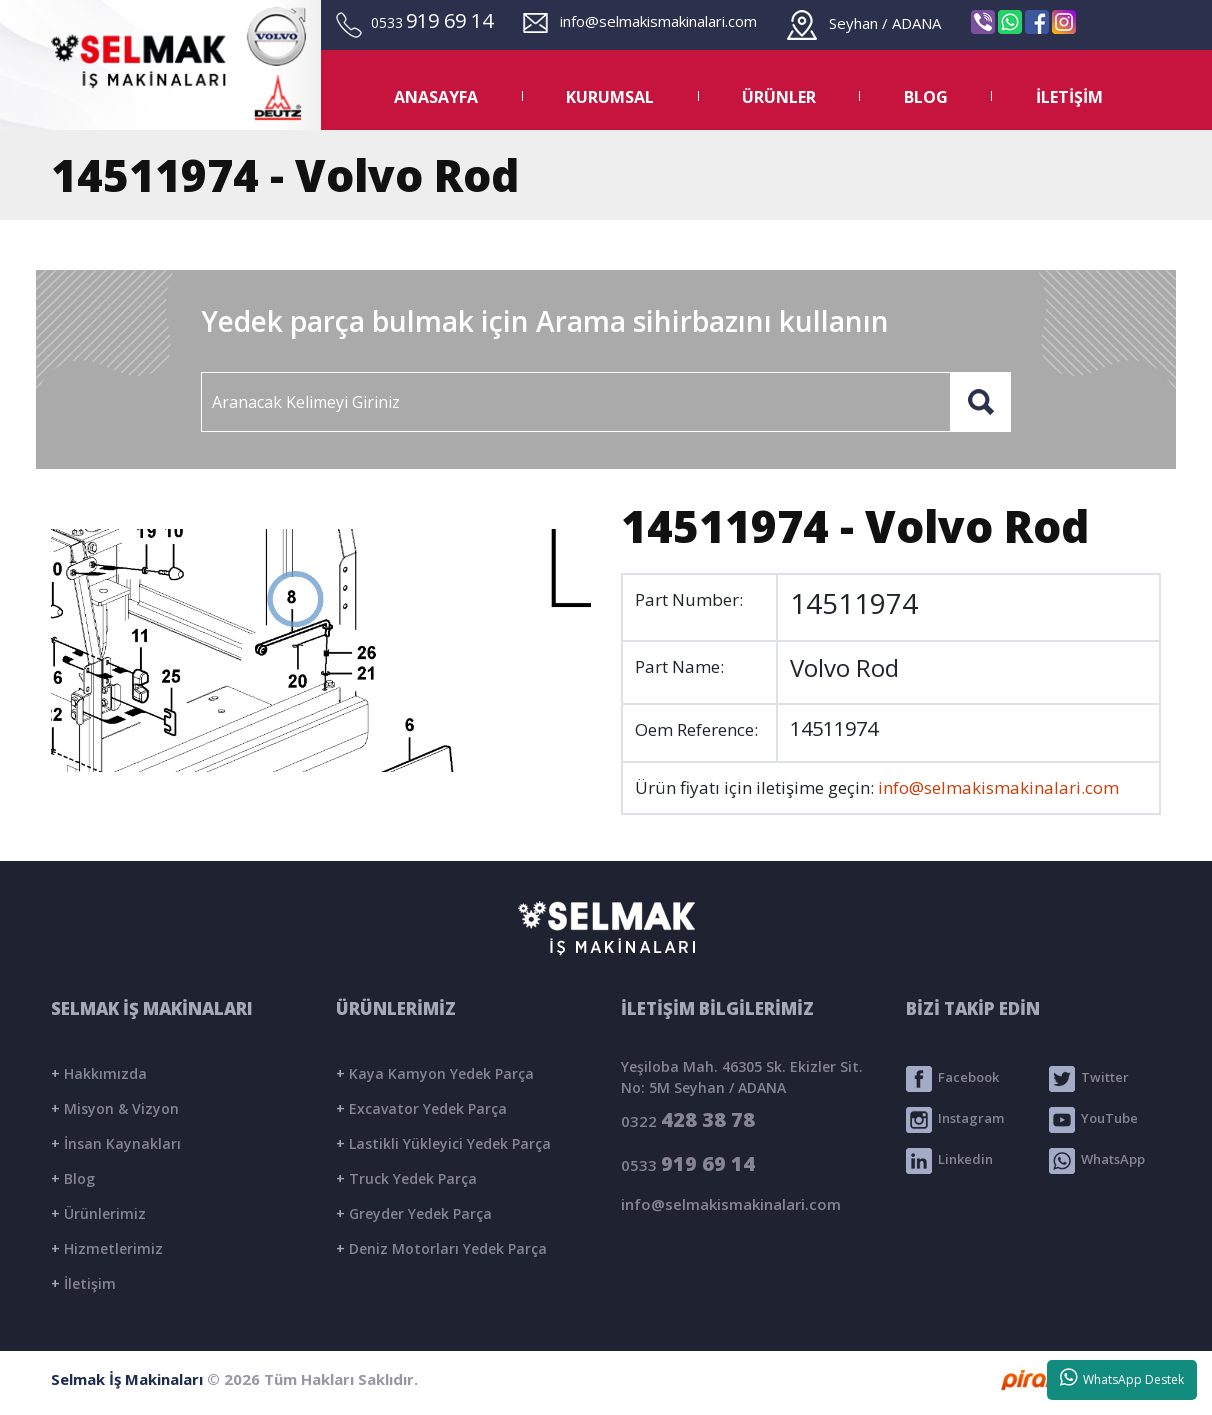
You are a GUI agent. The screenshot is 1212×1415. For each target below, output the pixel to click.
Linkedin (949, 1161)
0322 (688, 1119)
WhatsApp (1097, 1161)
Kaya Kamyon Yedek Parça (435, 1073)
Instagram (955, 1120)
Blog (73, 1178)
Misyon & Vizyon (115, 1108)
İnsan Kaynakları (116, 1143)
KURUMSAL (610, 97)
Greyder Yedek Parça (414, 1213)
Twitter (1089, 1079)
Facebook (952, 1079)
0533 (688, 1163)
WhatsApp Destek (1122, 1378)
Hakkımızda (99, 1073)
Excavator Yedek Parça (421, 1108)
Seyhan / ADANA (864, 23)
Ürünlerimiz (98, 1213)
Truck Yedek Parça (406, 1178)
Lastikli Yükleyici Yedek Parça (443, 1143)
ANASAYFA (436, 97)
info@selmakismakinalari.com (640, 21)
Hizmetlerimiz (107, 1248)
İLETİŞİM (1069, 97)
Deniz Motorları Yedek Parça (441, 1248)
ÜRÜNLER (779, 97)
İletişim (83, 1283)
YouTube (1093, 1120)
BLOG (926, 97)
